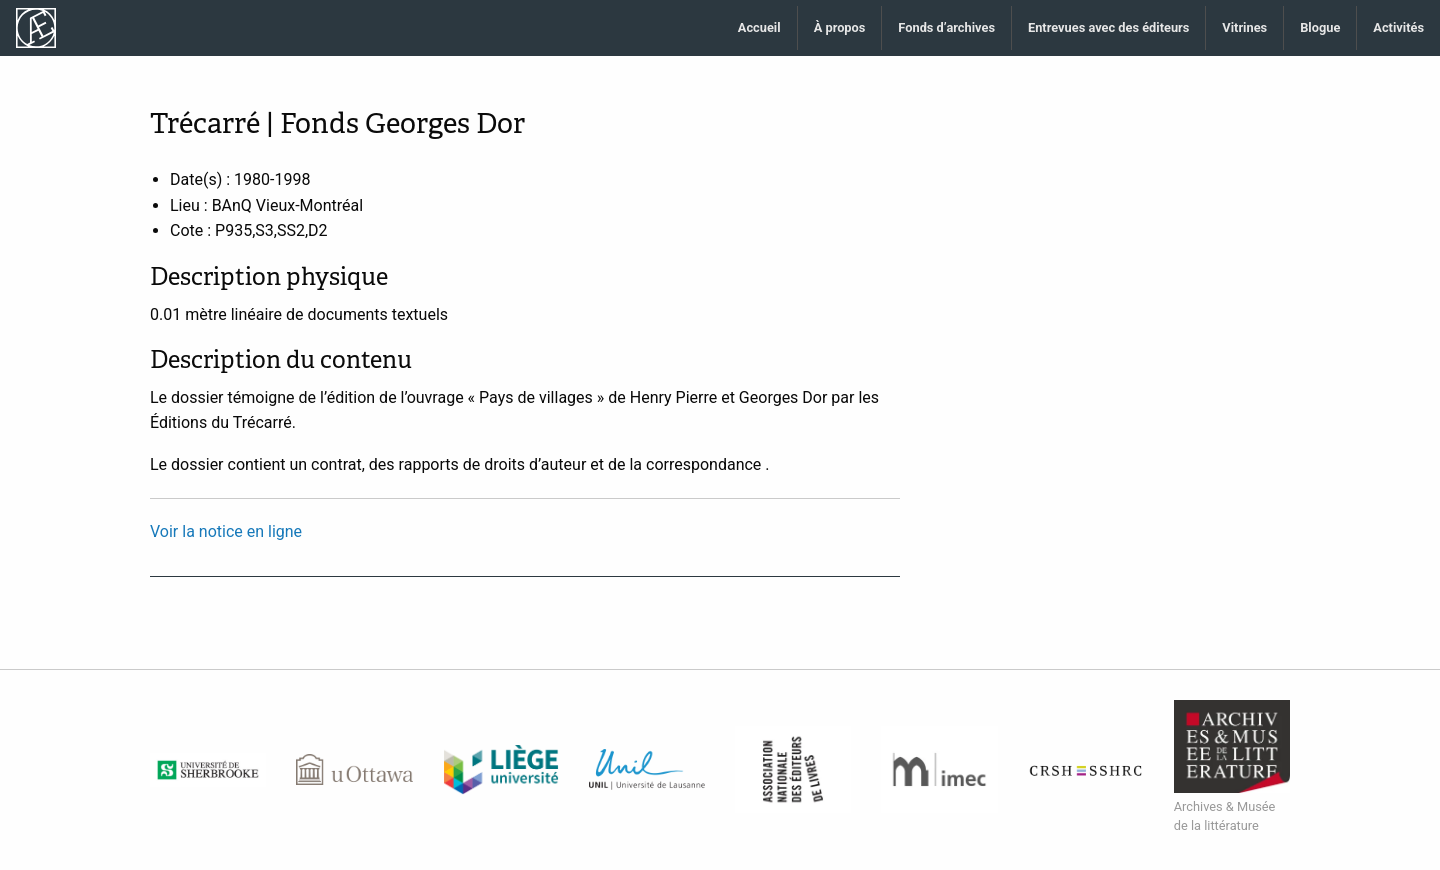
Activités (1398, 27)
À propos (840, 27)
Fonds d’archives (946, 27)
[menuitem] (760, 28)
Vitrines (1244, 27)
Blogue (1320, 27)
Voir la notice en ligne (226, 531)
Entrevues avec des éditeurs (1108, 27)
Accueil (759, 27)
